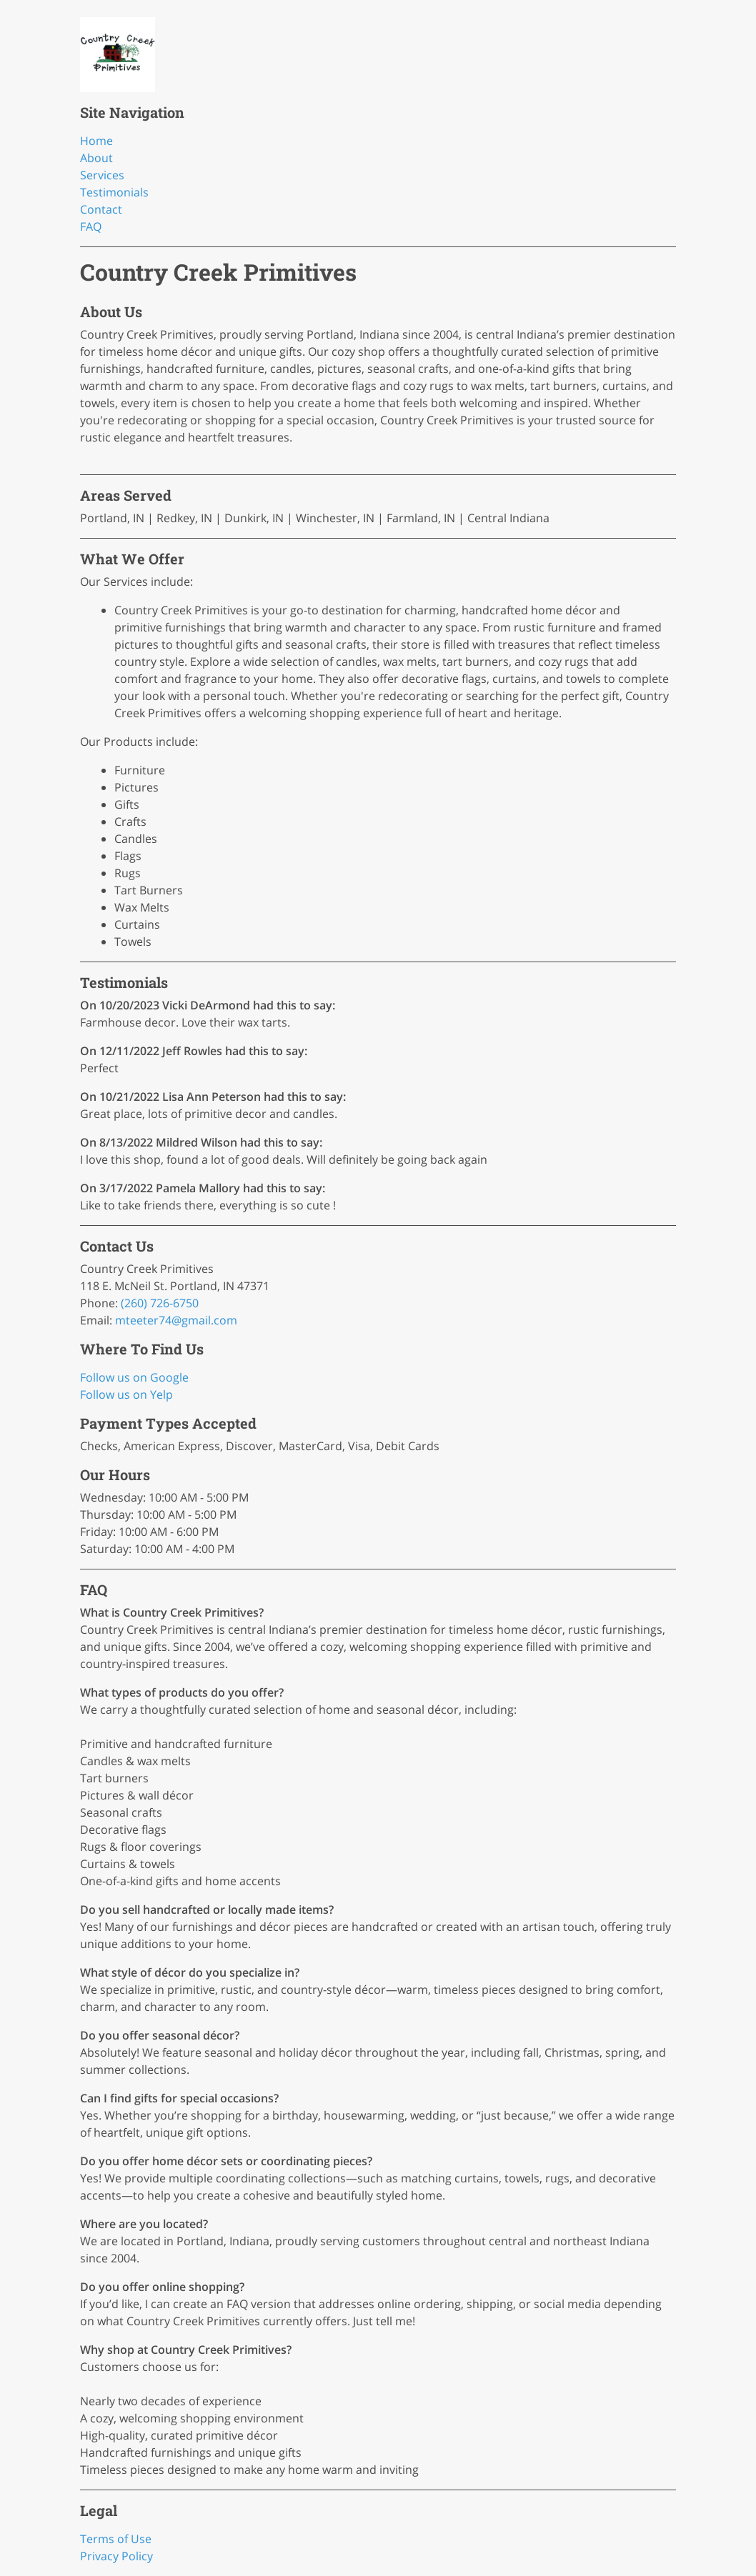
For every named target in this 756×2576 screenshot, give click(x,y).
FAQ (90, 226)
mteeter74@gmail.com (176, 1320)
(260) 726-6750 (160, 1303)
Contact (101, 209)
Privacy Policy (116, 2556)
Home (96, 141)
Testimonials (114, 192)
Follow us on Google (134, 1377)
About (96, 158)
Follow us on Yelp (126, 1394)
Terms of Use (115, 2539)
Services (102, 175)
